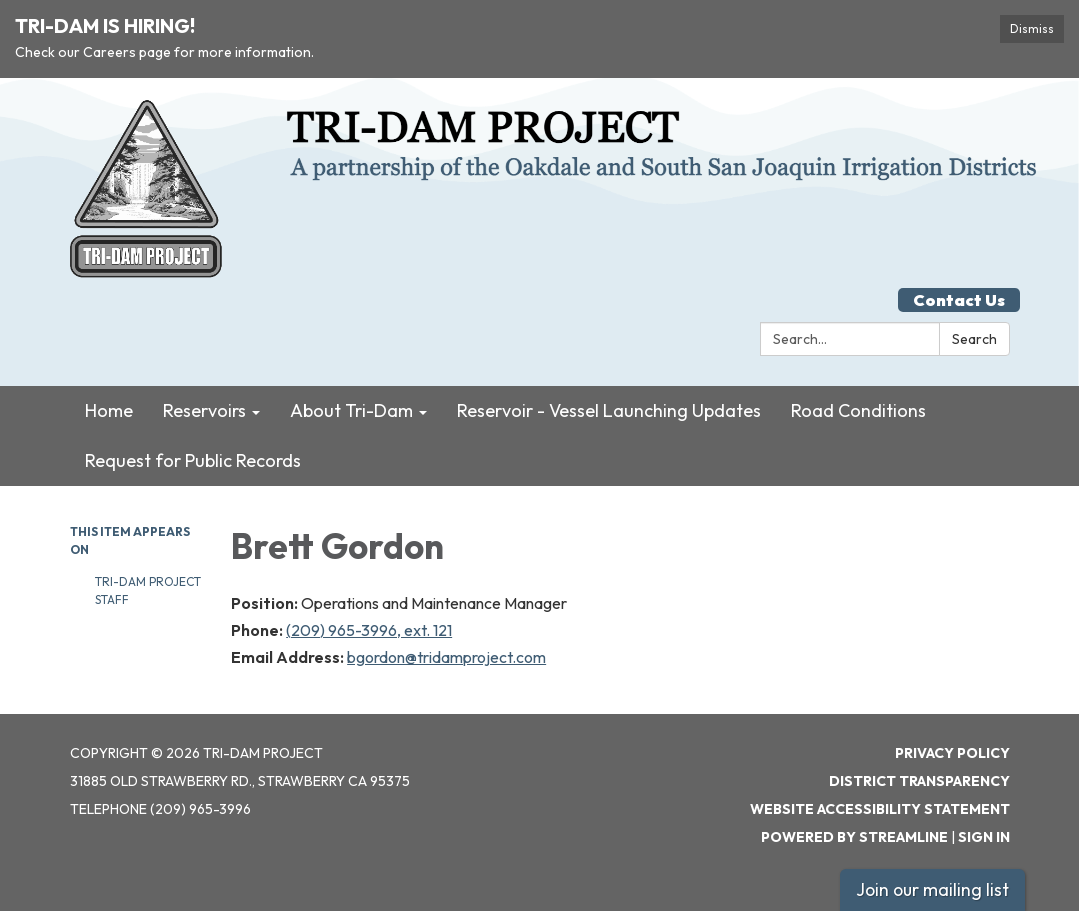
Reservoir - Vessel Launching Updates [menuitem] (609, 410)
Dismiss (1032, 28)
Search (974, 339)
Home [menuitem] (109, 410)
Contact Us (959, 300)
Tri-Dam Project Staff (148, 590)
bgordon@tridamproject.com (446, 657)
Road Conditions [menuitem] (858, 410)
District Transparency (919, 781)
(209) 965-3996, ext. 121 (369, 630)
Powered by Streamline (854, 837)
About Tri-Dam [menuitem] (351, 410)
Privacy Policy (952, 753)
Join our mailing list (932, 889)
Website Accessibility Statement (880, 809)
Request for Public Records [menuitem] (193, 460)
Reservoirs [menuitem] (204, 410)
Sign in (984, 837)
